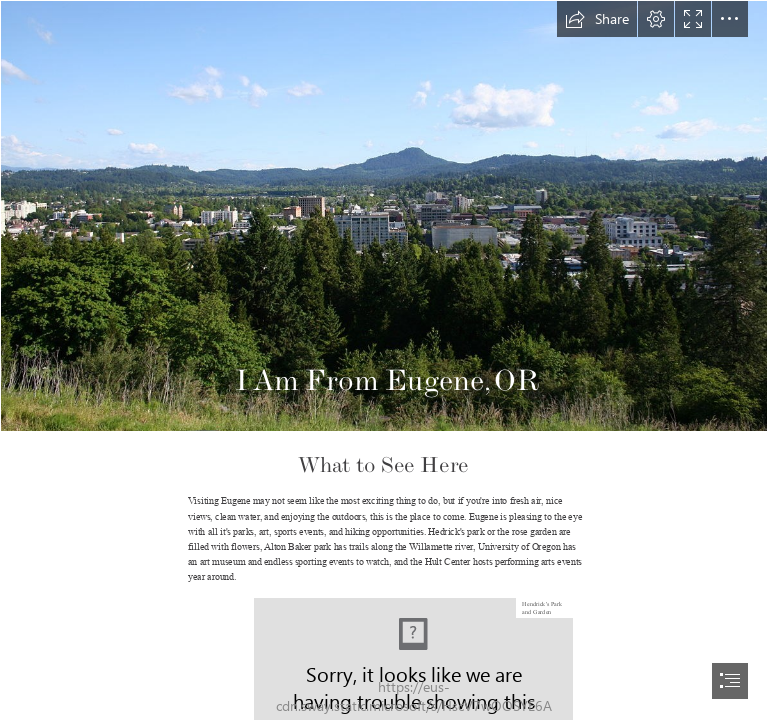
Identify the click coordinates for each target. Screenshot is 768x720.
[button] (597, 19)
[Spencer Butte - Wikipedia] (384, 216)
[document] (384, 360)
